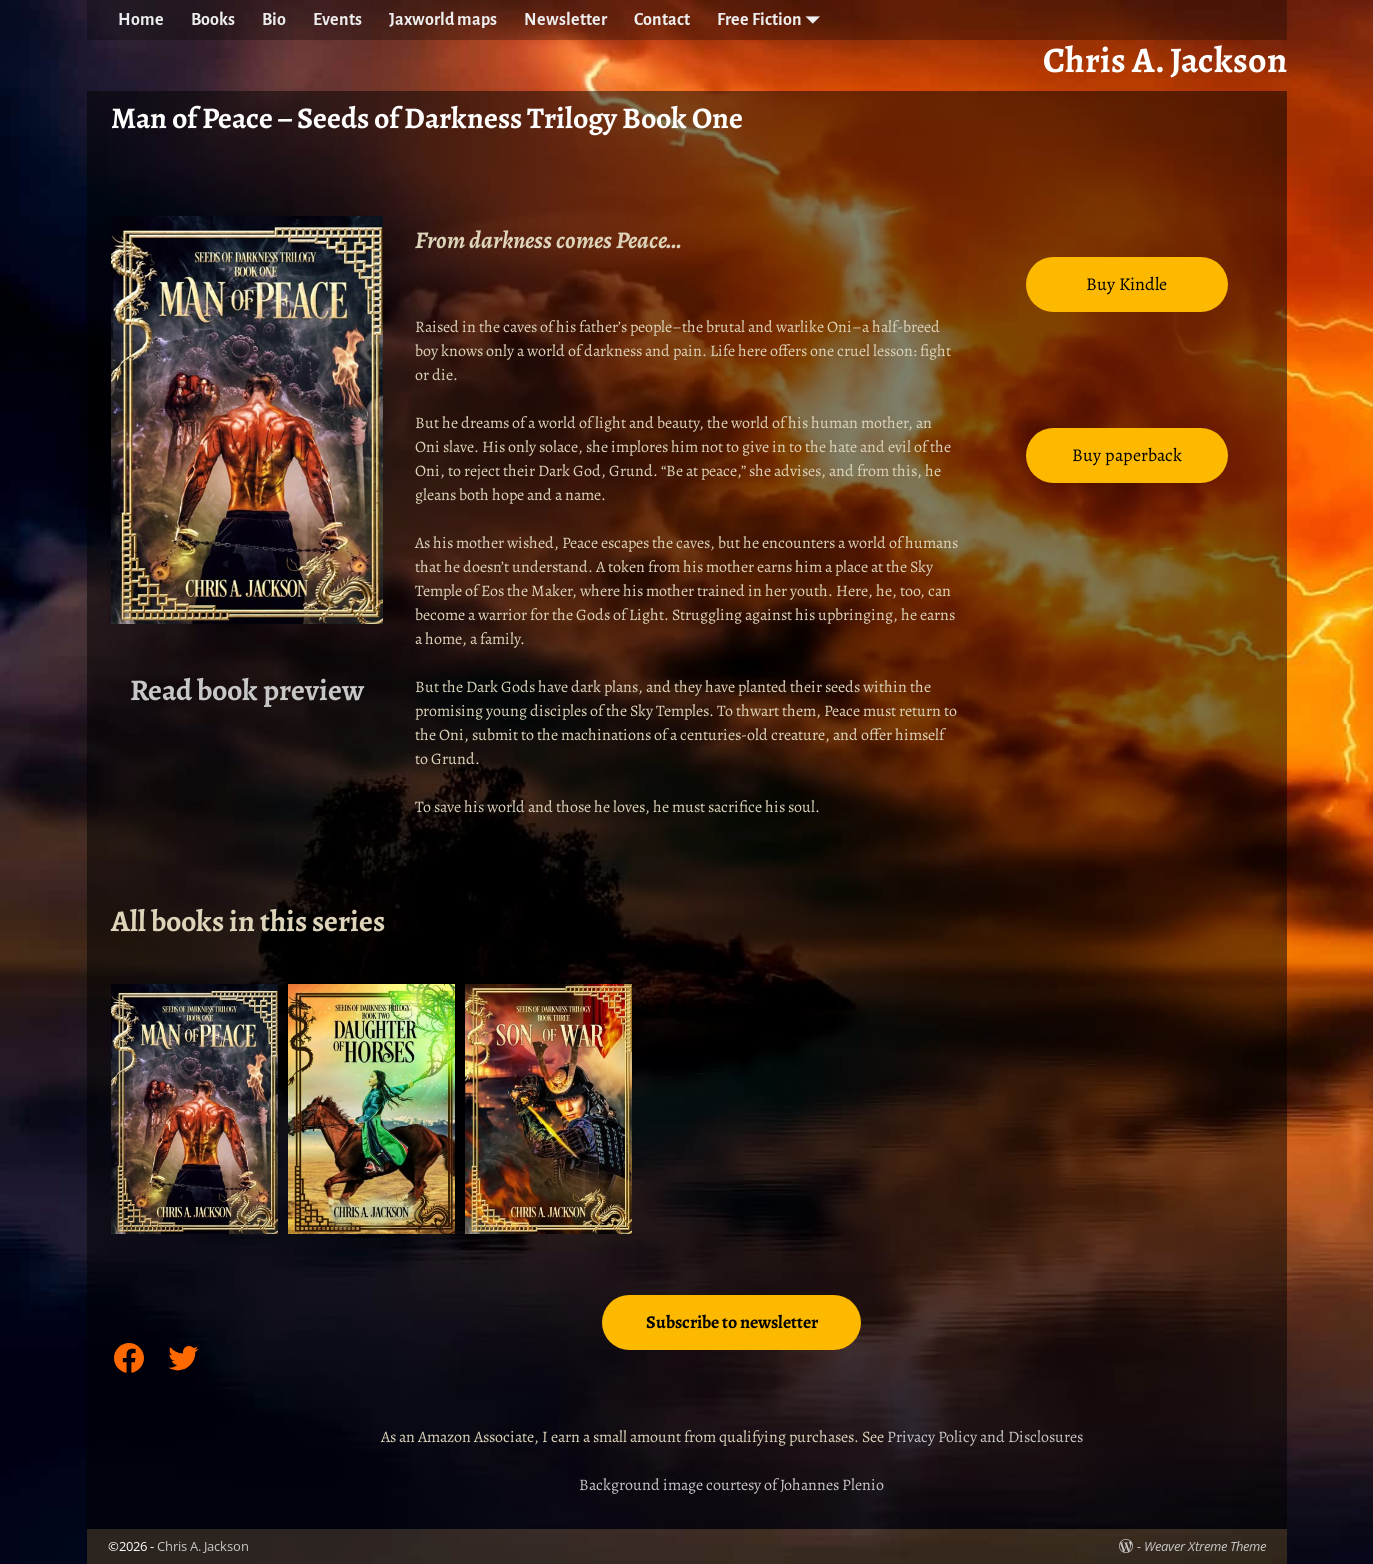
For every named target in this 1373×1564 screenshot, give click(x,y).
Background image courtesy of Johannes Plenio (731, 1485)
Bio (274, 20)
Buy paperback (1127, 455)
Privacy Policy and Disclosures (985, 1437)
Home (141, 20)
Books (213, 20)
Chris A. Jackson (203, 1546)
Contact (662, 20)
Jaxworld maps (443, 20)
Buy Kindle (1126, 284)
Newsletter (565, 20)
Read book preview (247, 690)
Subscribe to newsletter (732, 1322)
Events (337, 20)
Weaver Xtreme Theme (1205, 1546)
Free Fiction (773, 20)
